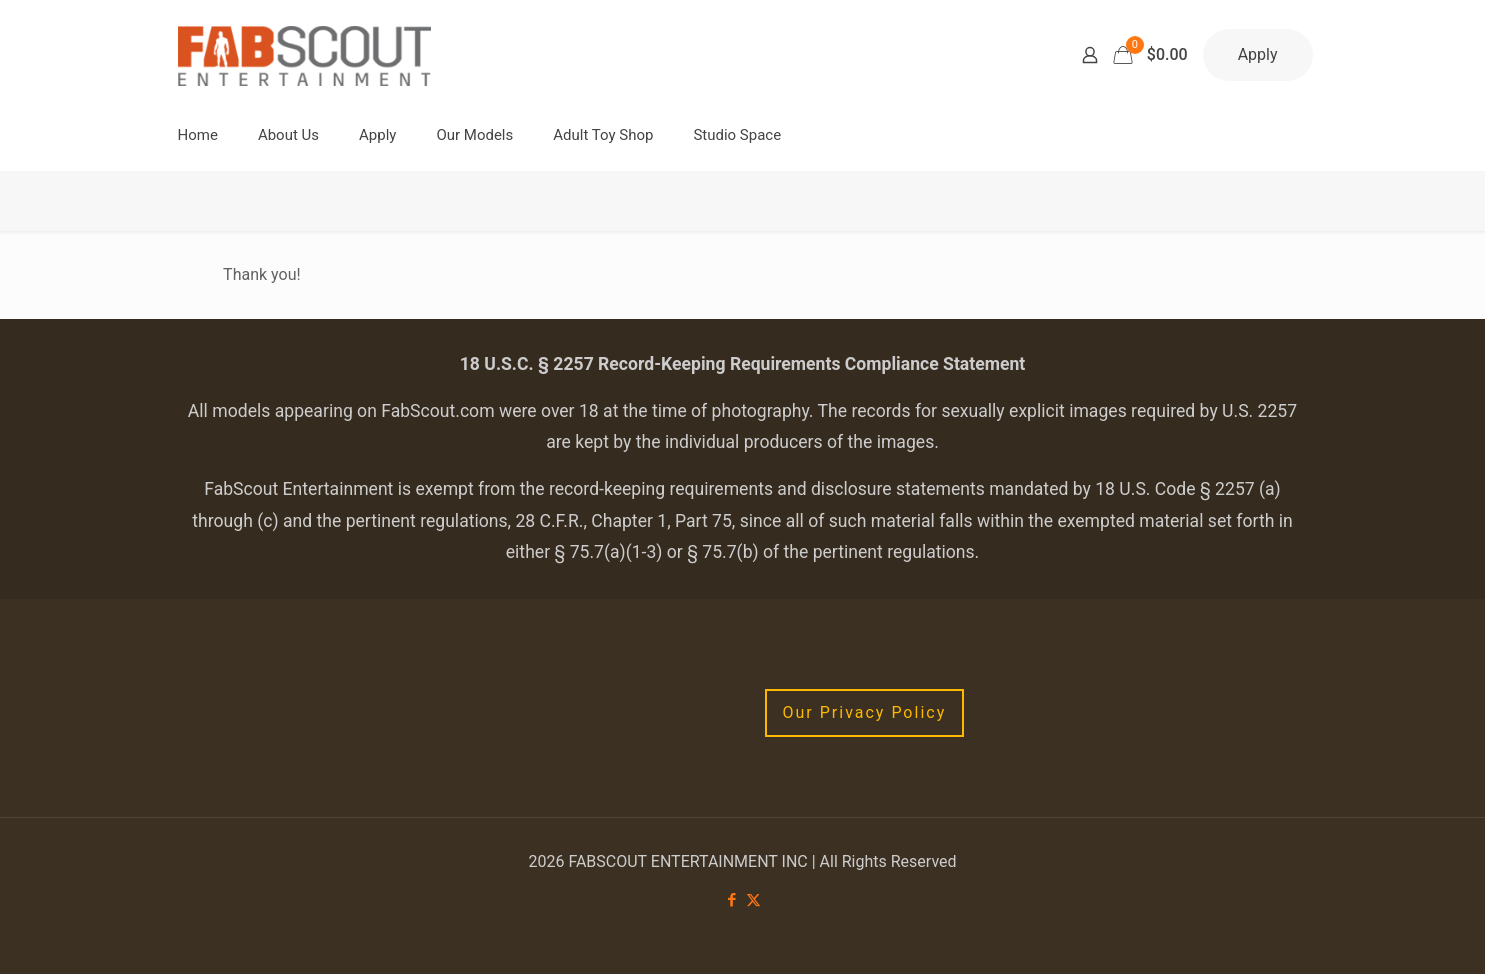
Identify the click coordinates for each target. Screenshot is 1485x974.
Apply (1258, 54)
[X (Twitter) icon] (753, 900)
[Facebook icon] (732, 900)
